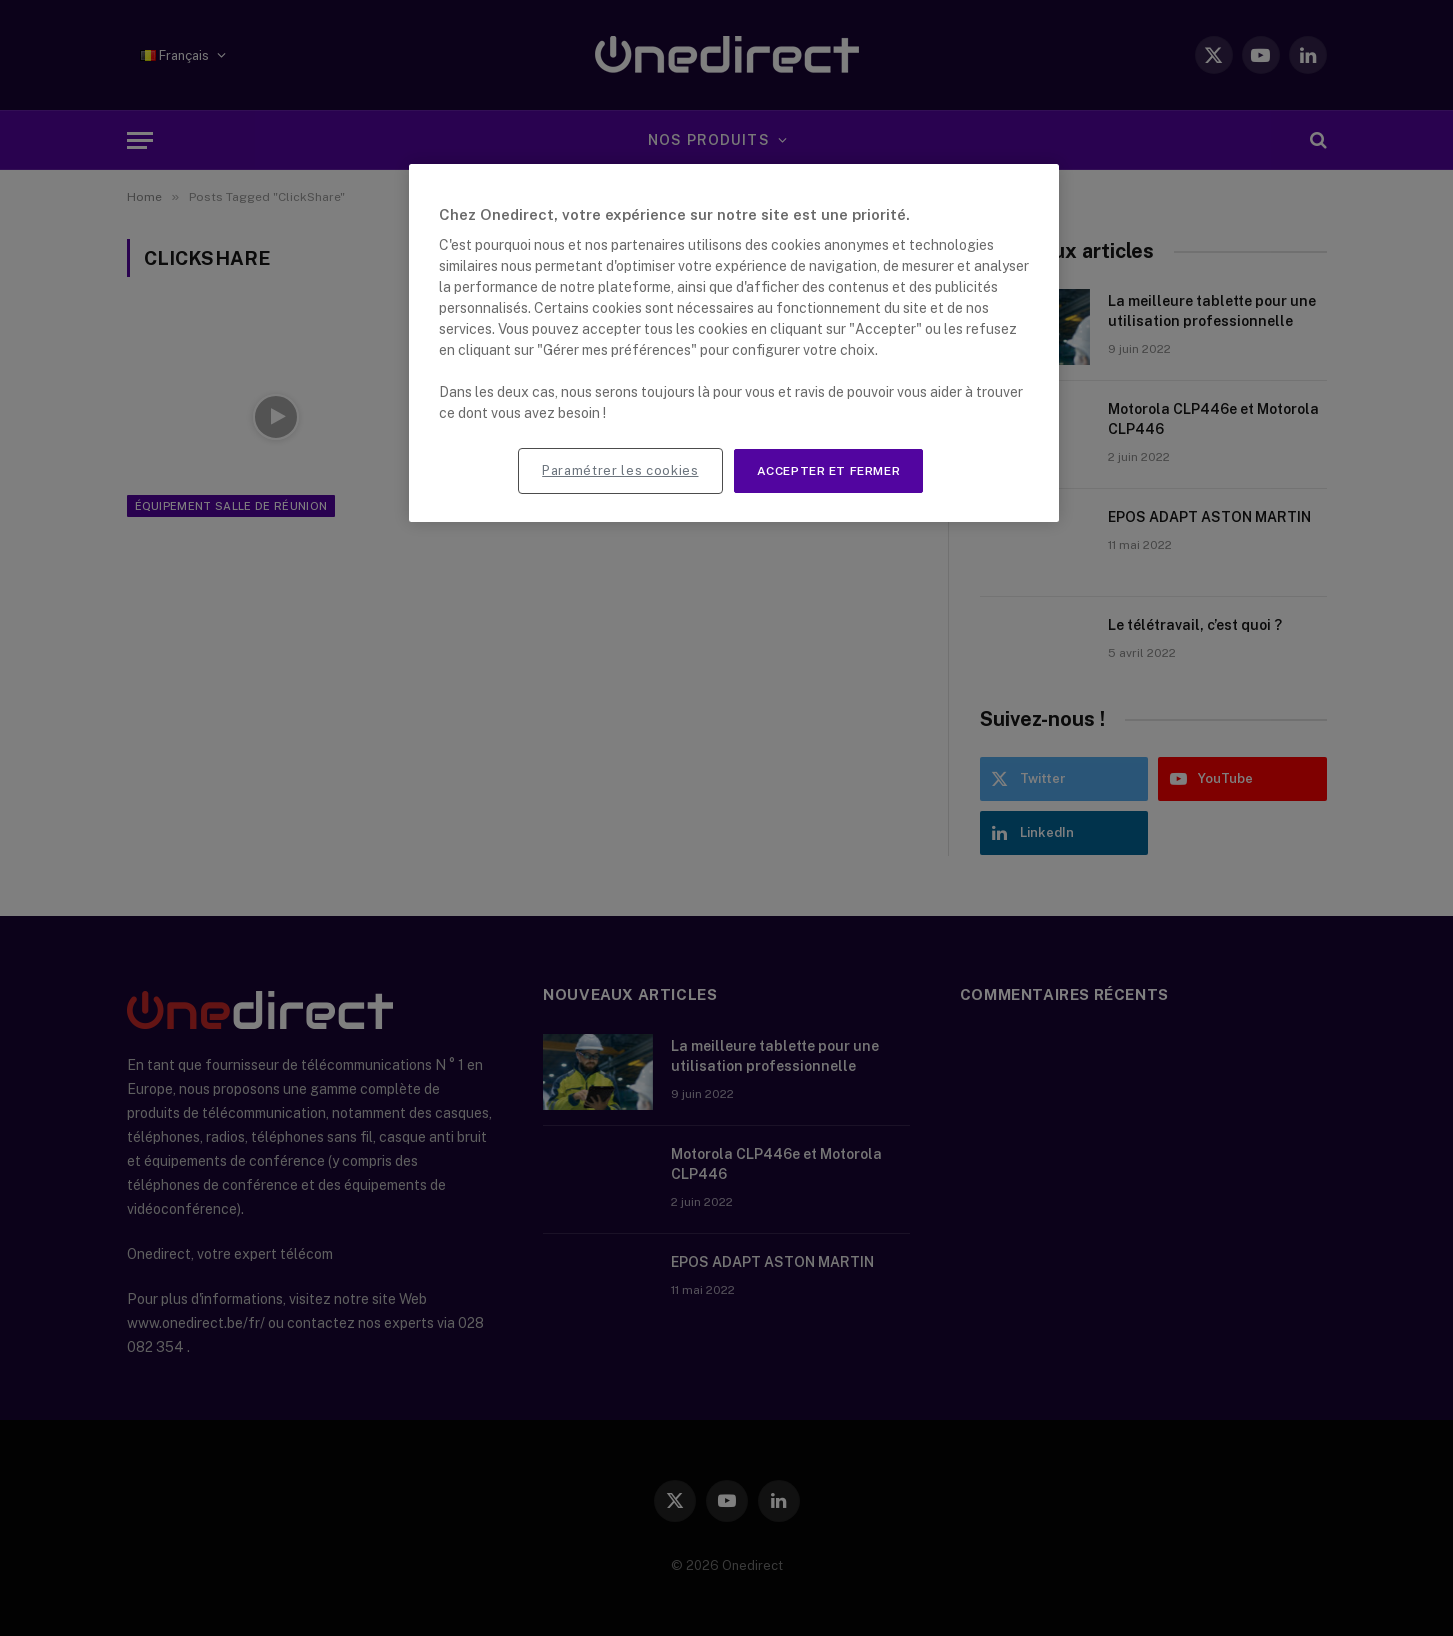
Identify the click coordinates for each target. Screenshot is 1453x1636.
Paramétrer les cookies (620, 470)
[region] (734, 343)
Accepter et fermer (829, 471)
